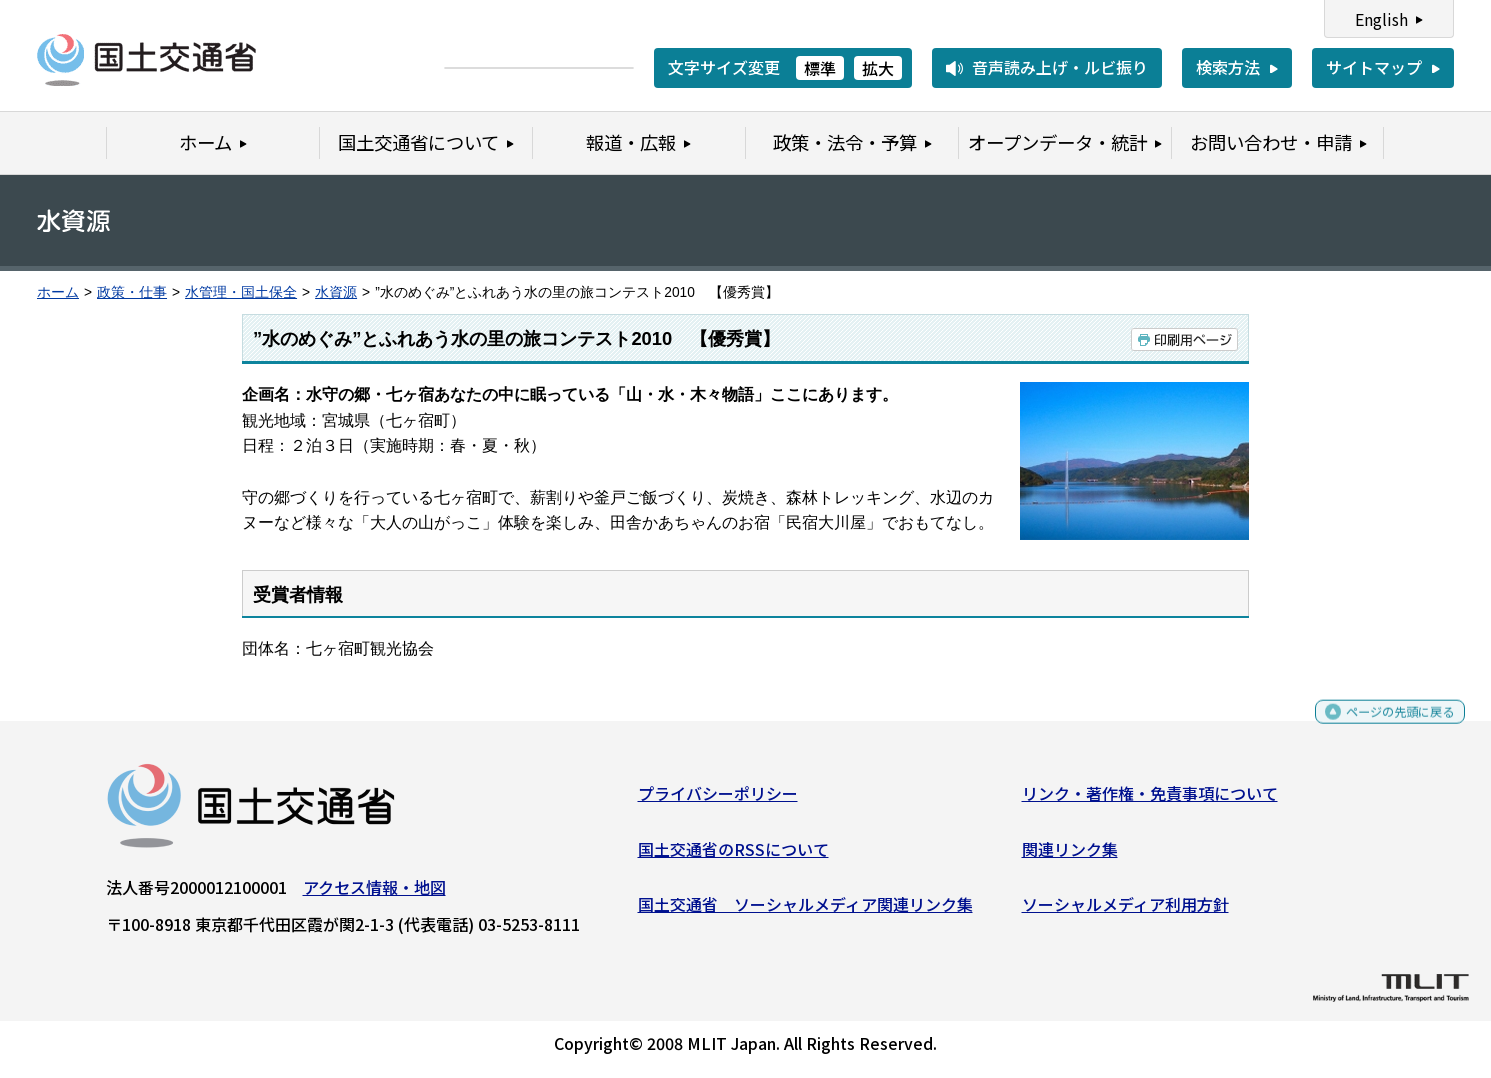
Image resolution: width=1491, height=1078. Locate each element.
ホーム (58, 292)
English (1381, 19)
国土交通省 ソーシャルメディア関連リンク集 (805, 912)
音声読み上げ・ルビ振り (1060, 67)
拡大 (878, 68)
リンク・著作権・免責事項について (1150, 801)
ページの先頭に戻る (1383, 728)
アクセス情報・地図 (374, 895)
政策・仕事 (132, 292)
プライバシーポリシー (718, 801)
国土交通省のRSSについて (733, 856)
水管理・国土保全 (241, 292)
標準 (820, 68)
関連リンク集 (1070, 856)
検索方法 (1228, 67)
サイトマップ (1374, 67)
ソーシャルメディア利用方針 (1125, 912)
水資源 (336, 292)
